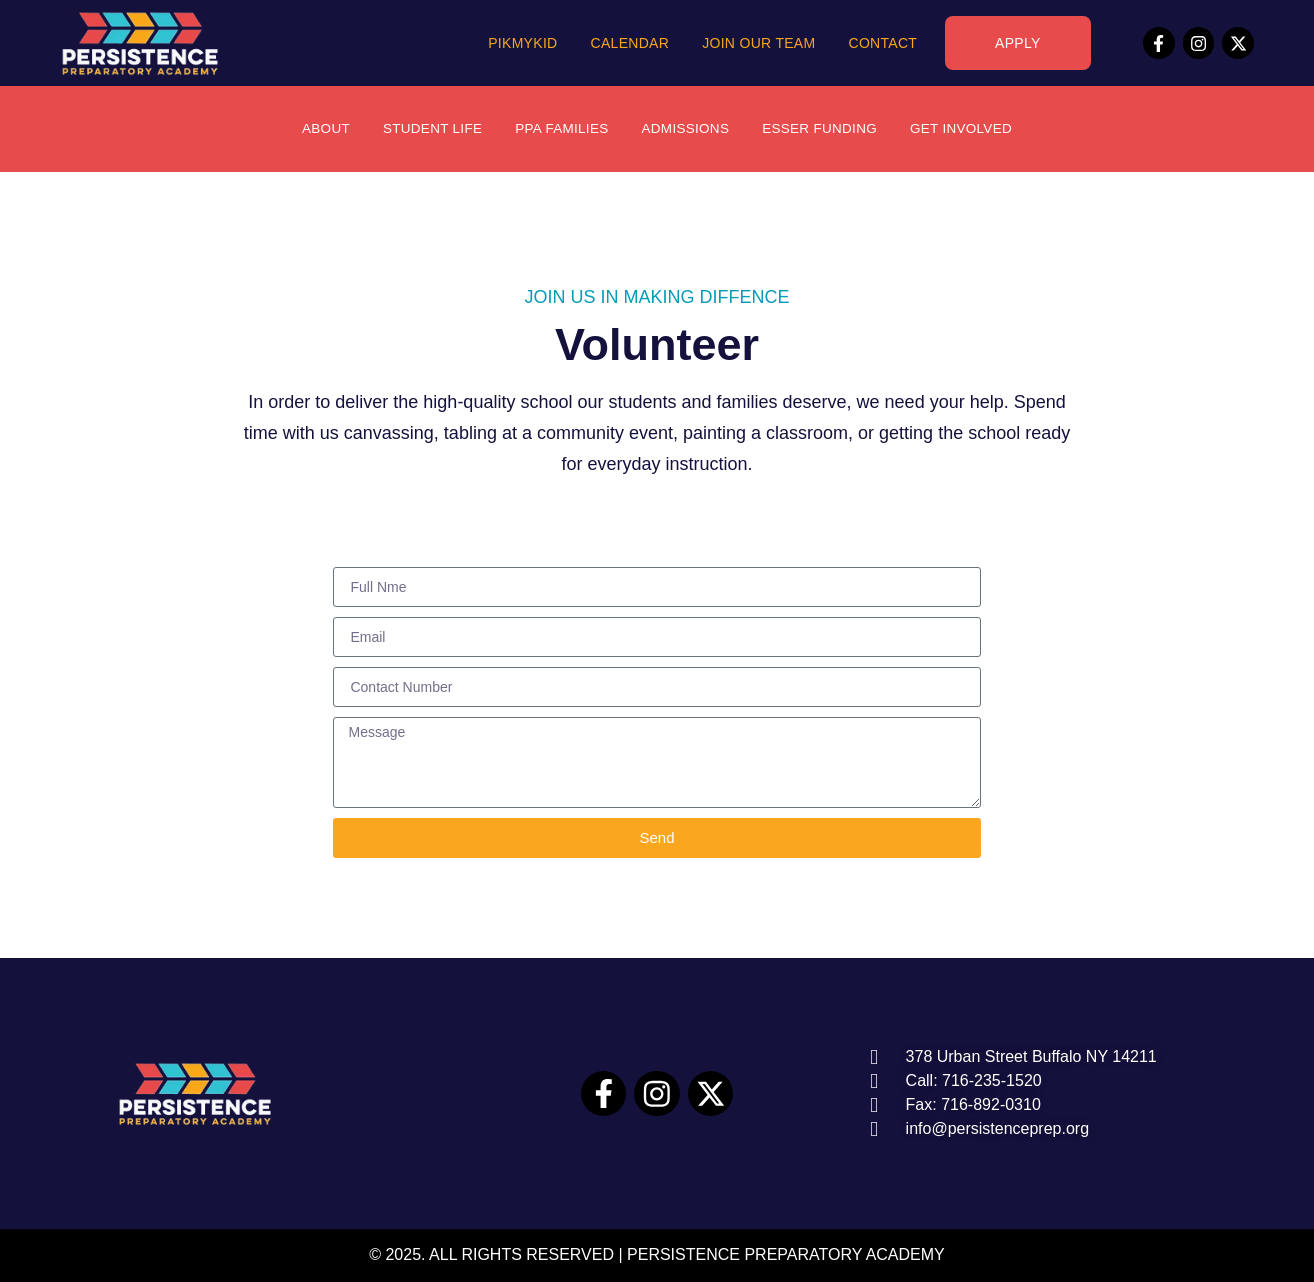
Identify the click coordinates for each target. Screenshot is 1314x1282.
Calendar (630, 43)
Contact (882, 43)
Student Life (426, 129)
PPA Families (559, 129)
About (317, 129)
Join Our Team (758, 43)
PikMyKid (522, 43)
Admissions (685, 129)
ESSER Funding (823, 129)
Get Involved (969, 129)
